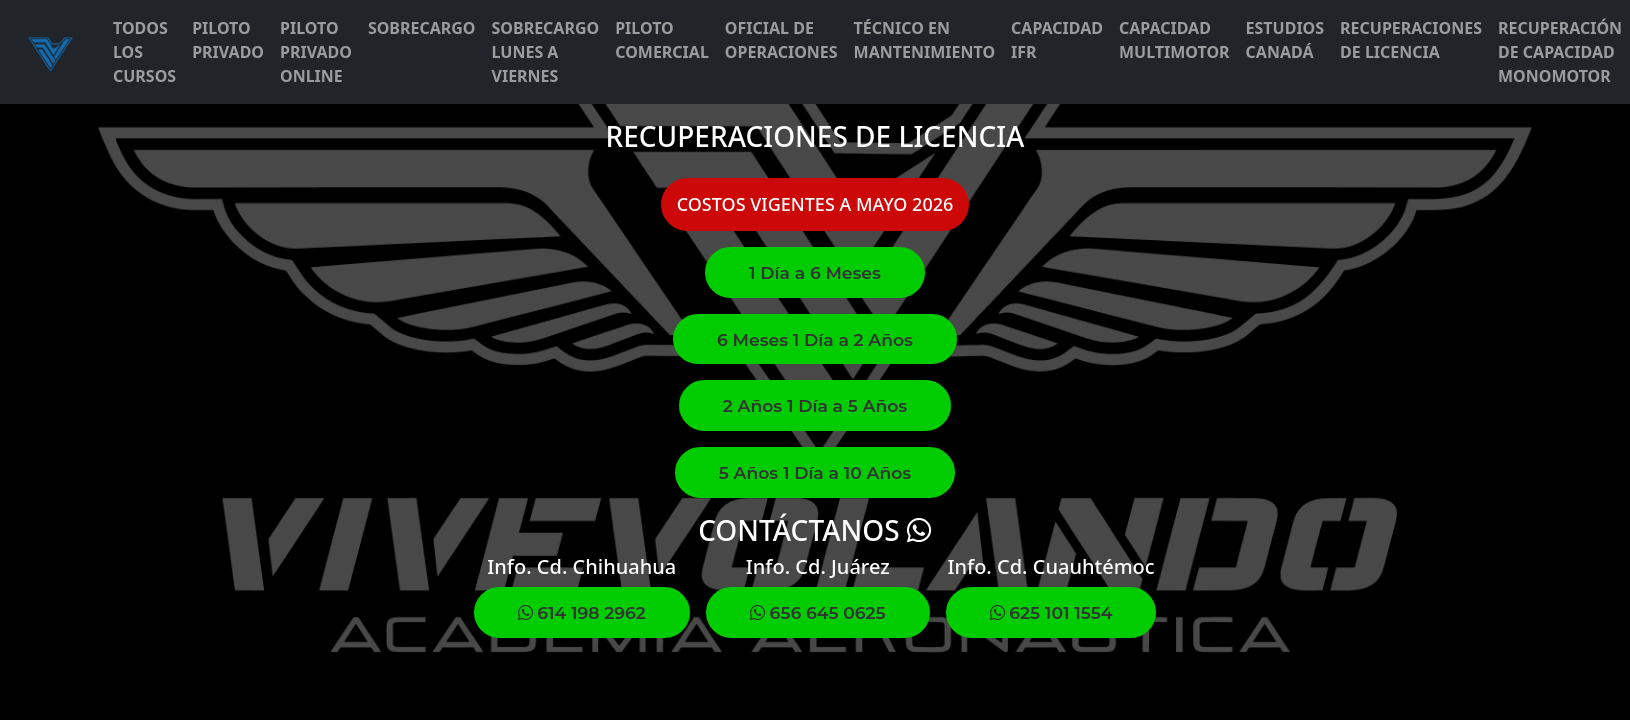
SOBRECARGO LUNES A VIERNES (546, 52)
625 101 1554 (1051, 612)
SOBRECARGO (422, 28)
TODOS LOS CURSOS (144, 52)
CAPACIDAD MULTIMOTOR (1174, 40)
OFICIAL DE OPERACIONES (781, 40)
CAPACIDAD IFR (1057, 40)
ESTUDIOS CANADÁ (1285, 40)
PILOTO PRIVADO (228, 40)
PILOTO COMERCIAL (662, 40)
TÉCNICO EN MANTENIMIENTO (924, 40)
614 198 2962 (582, 612)
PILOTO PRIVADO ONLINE (316, 52)
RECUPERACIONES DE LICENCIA (1411, 40)
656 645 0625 (818, 612)
